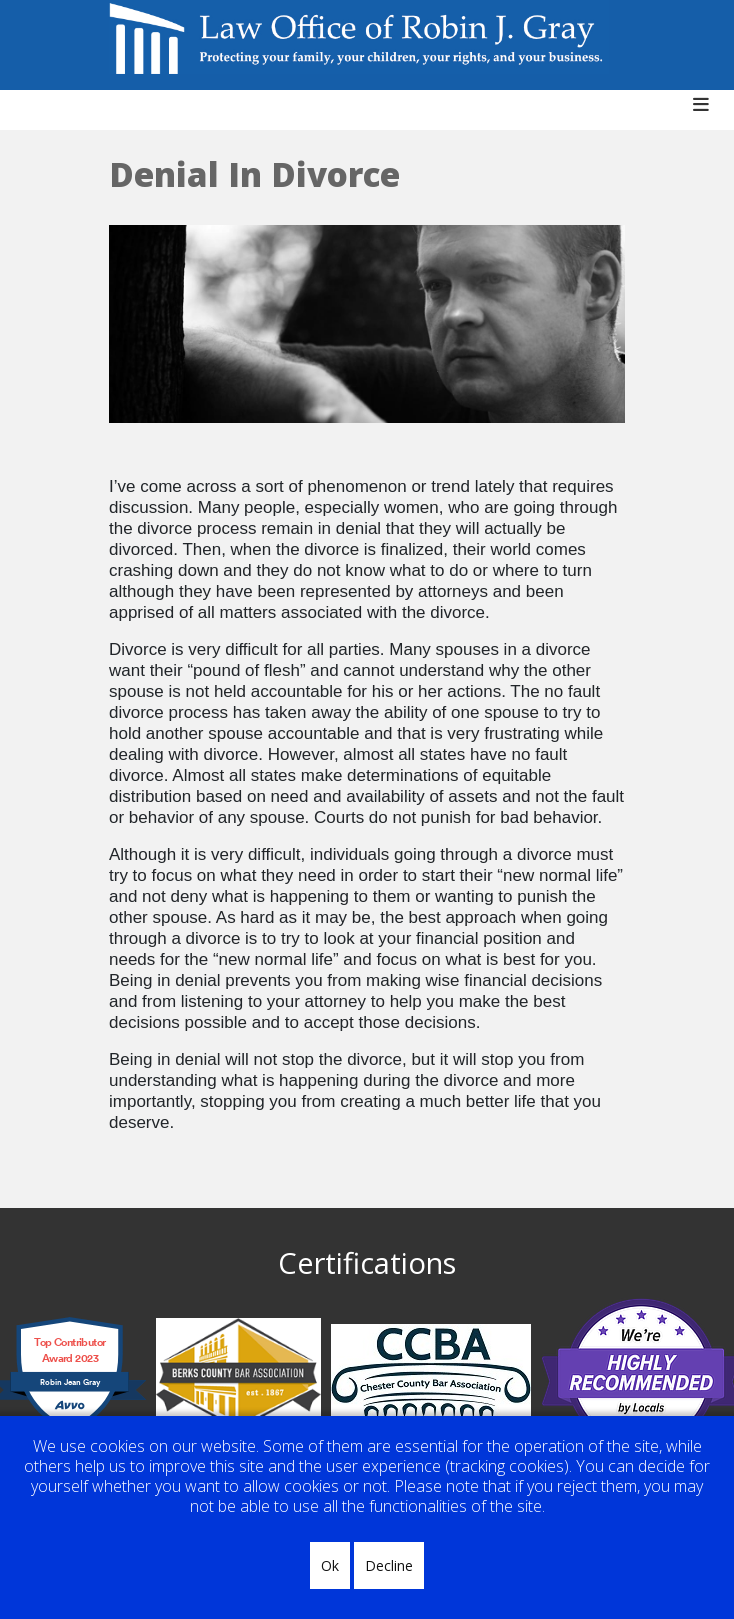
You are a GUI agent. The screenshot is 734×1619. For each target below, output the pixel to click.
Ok (330, 1565)
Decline (389, 1565)
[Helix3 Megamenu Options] (708, 115)
